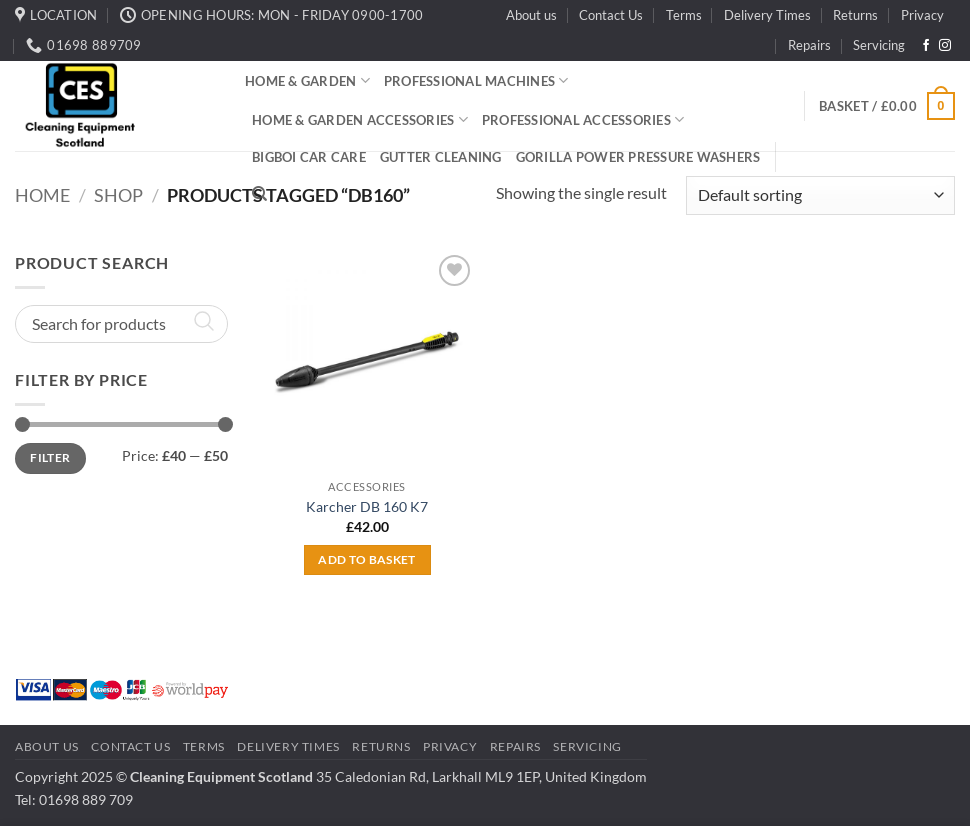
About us (531, 15)
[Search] (259, 194)
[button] (887, 106)
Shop (118, 195)
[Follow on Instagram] (945, 46)
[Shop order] (820, 195)
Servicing (879, 45)
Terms (684, 15)
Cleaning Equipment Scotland (221, 776)
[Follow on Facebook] (926, 46)
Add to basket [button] (367, 559)
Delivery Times (767, 15)
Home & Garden (307, 80)
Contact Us (611, 15)
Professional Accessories (583, 119)
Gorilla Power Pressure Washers (638, 157)
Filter (50, 457)
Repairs (809, 45)
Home (42, 195)
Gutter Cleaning (441, 157)
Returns (855, 15)
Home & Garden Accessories (360, 119)
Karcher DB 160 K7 (367, 506)
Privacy (922, 15)
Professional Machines (476, 80)
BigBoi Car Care (309, 157)
